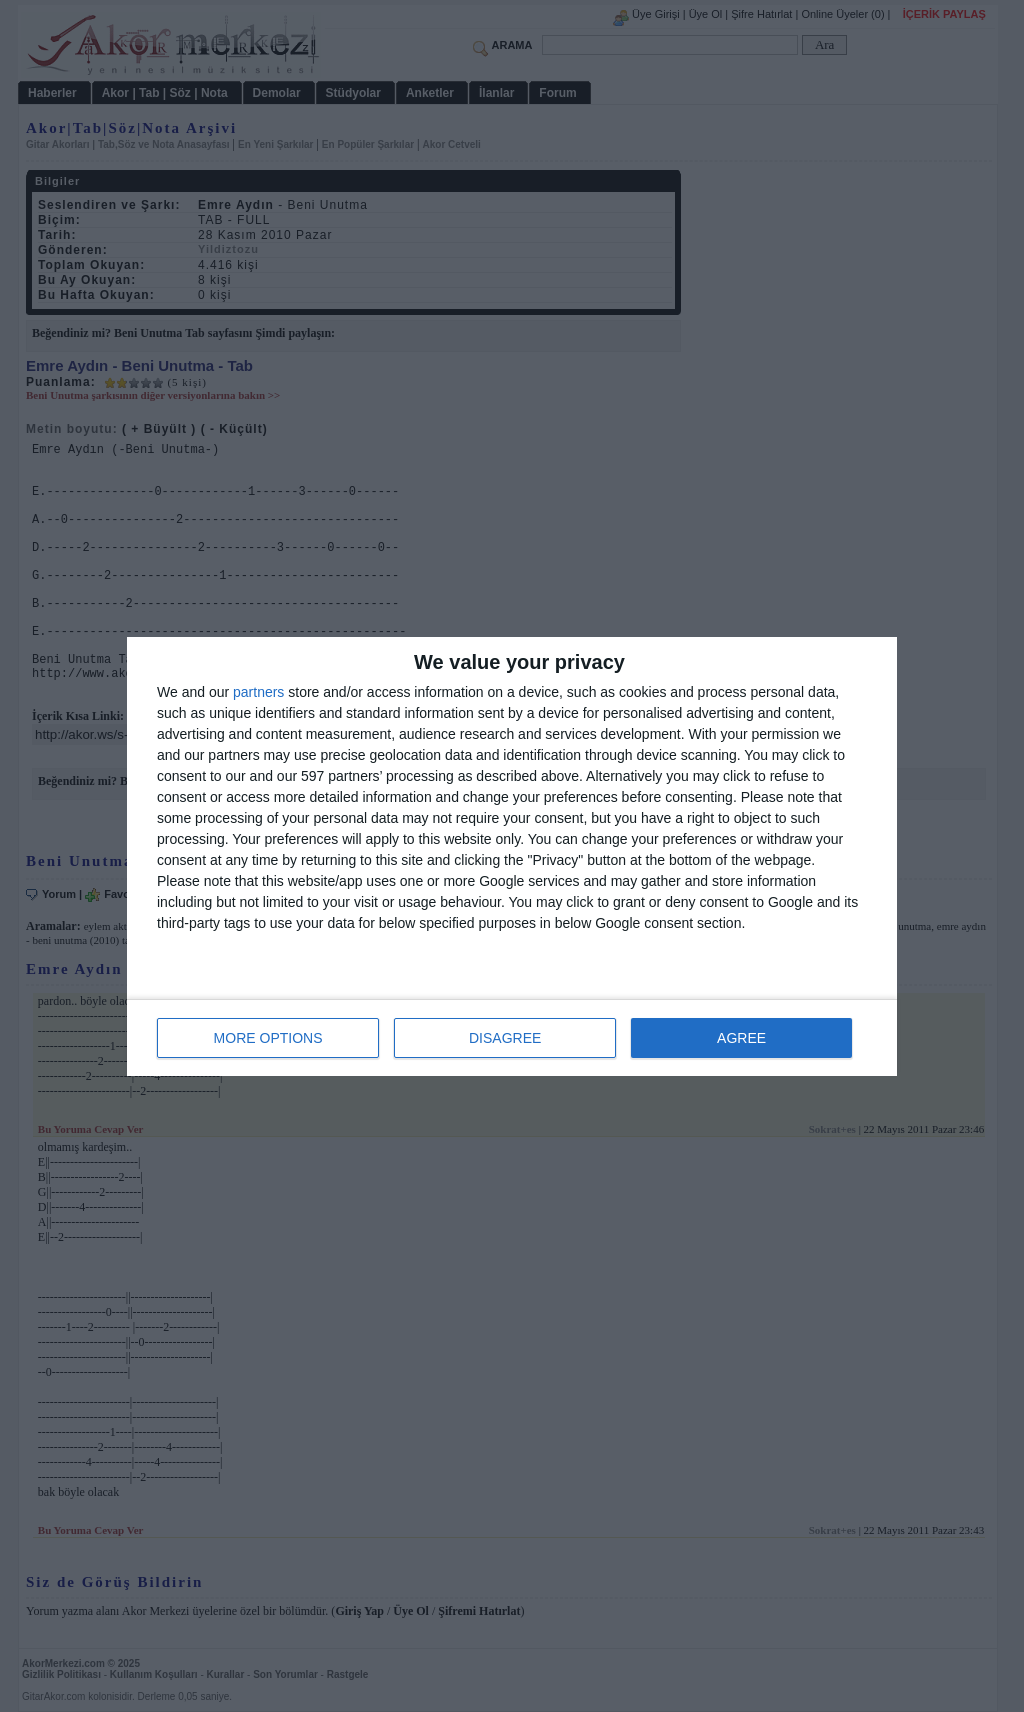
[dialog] (512, 856)
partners (258, 692)
